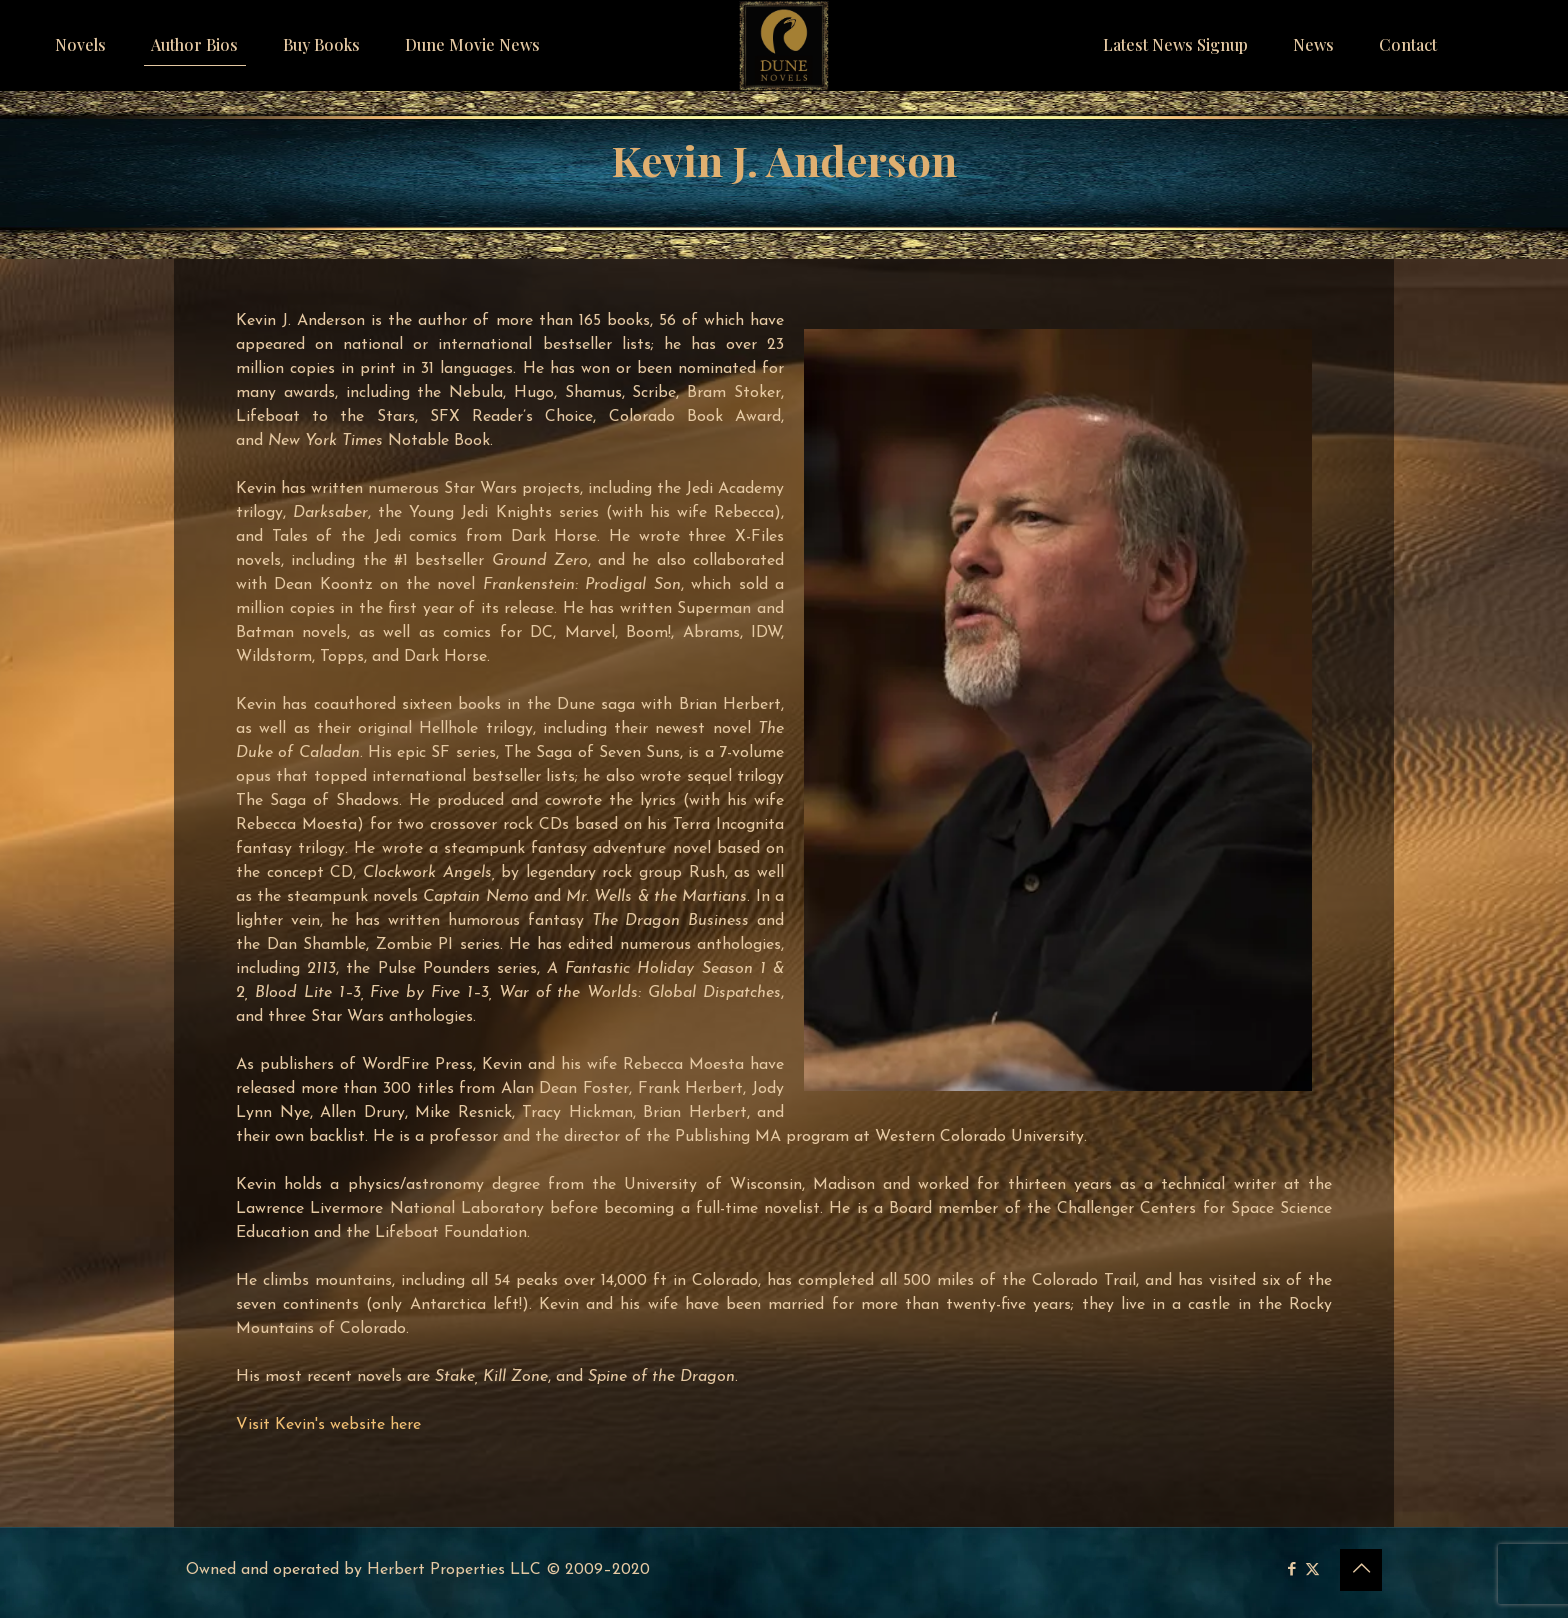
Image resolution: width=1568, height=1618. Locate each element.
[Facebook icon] (1291, 1570)
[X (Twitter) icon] (1312, 1570)
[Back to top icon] (1361, 1570)
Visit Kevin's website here (328, 1425)
